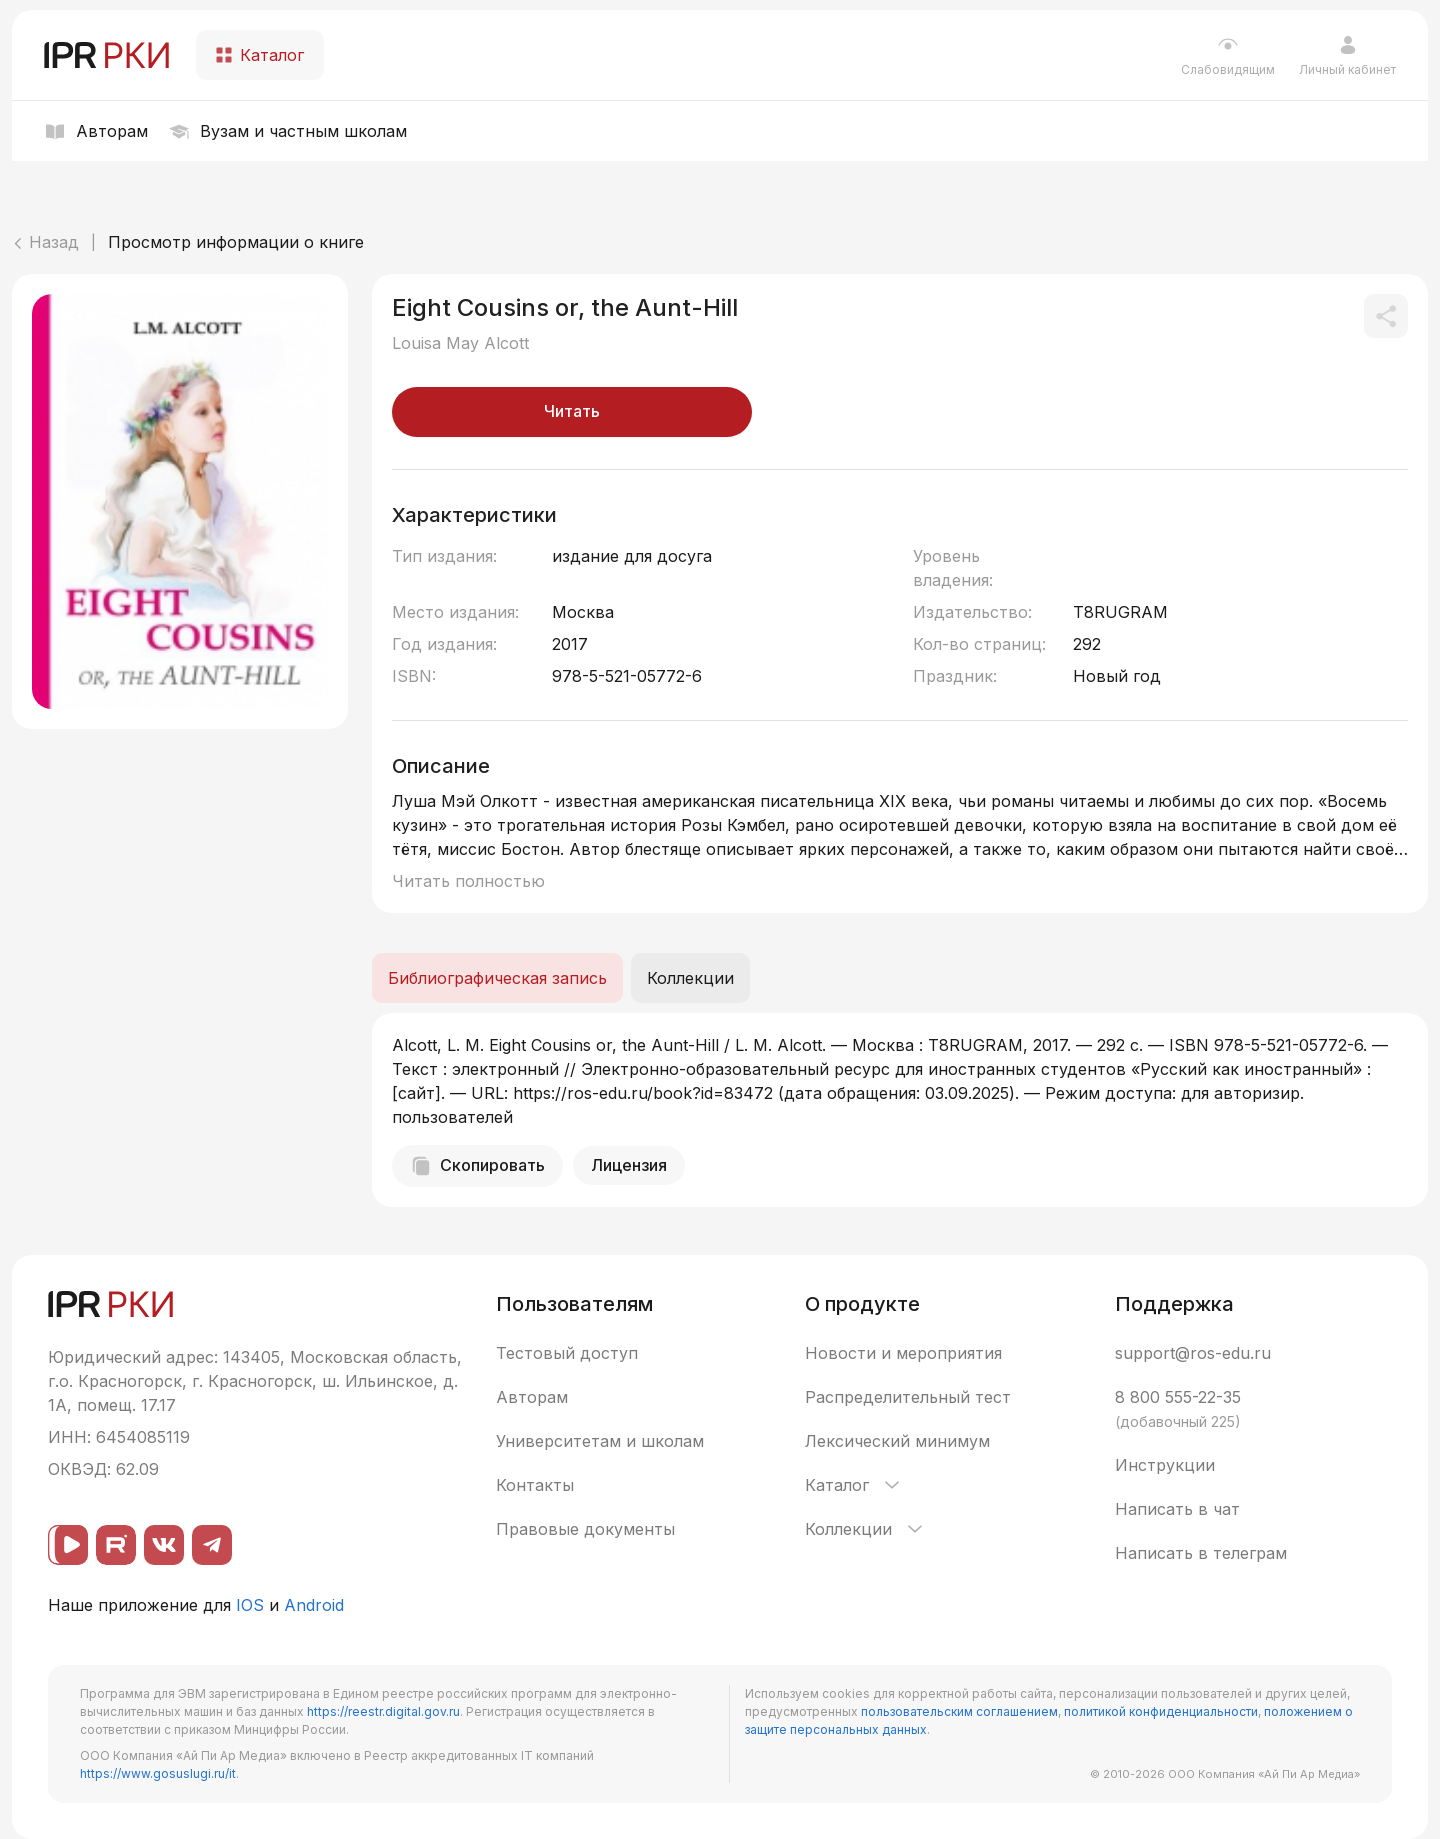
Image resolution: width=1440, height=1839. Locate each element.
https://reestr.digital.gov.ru (383, 1711)
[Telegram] (212, 1545)
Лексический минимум (897, 1441)
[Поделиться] (1386, 316)
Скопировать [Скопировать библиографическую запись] (477, 1166)
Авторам (532, 1397)
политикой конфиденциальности (1161, 1711)
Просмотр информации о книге (236, 242)
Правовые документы (585, 1529)
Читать (572, 411)
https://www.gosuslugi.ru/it (158, 1773)
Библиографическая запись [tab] (497, 978)
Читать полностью (468, 881)
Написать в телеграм (1201, 1553)
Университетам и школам (600, 1441)
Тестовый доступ (567, 1353)
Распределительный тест (908, 1397)
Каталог (854, 1485)
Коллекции (865, 1529)
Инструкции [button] (1165, 1465)
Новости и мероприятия (903, 1353)
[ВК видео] (68, 1545)
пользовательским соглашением (959, 1711)
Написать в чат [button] (1177, 1509)
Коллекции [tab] (690, 978)
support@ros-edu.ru (1193, 1353)
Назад (45, 242)
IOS (250, 1605)
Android (314, 1605)
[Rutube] (116, 1545)
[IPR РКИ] (108, 55)
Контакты (535, 1485)
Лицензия (629, 1165)
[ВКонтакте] (164, 1545)
